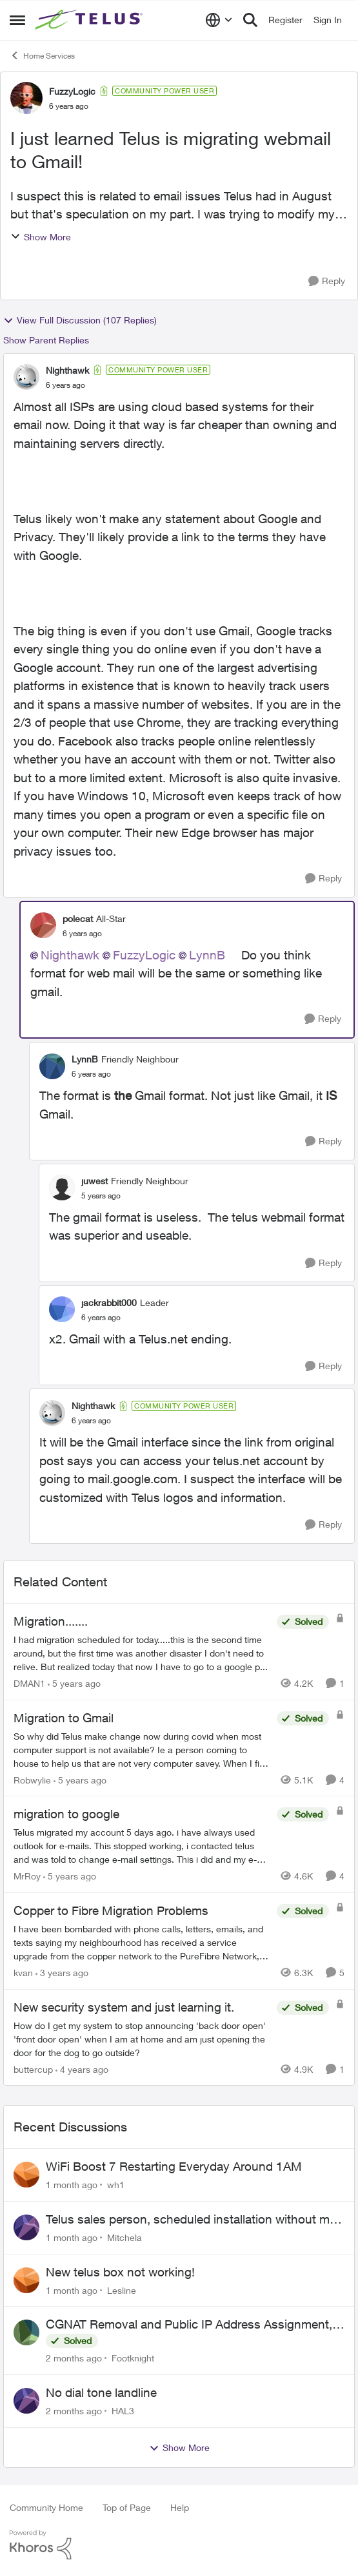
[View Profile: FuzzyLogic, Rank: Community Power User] (26, 98)
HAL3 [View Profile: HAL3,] (123, 2410)
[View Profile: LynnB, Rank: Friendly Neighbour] (52, 1066)
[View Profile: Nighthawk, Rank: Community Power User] (26, 377)
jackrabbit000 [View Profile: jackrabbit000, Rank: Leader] (109, 1302)
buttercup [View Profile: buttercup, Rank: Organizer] (33, 2068)
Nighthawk (70, 955)
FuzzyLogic (144, 955)
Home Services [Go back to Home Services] (42, 55)
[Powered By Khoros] (179, 2545)
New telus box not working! (120, 2272)
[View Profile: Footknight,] (26, 2332)
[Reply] (327, 281)
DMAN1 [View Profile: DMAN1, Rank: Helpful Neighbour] (29, 1683)
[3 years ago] (61, 1972)
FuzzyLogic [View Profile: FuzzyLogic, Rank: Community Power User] (72, 91)
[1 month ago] (71, 2184)
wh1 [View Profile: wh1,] (115, 2184)
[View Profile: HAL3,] (26, 2401)
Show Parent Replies (46, 339)
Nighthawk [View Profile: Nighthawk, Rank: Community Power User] (67, 370)
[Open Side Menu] (17, 20)
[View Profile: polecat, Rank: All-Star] (43, 925)
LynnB (207, 955)
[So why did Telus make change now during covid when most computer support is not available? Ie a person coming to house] (142, 1749)
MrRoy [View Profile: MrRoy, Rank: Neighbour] (27, 1875)
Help (179, 2507)
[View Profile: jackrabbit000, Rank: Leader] (62, 1309)
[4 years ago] (81, 2068)
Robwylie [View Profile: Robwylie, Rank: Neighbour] (32, 1779)
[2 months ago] (74, 2358)
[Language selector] (219, 20)
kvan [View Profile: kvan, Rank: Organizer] (23, 1972)
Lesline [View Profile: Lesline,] (121, 2289)
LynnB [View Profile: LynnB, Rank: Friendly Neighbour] (85, 1058)
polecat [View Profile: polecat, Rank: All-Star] (78, 918)
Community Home (46, 2507)
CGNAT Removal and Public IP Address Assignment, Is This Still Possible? (189, 2324)
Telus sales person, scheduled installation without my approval (191, 2219)
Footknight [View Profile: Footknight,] (133, 2357)
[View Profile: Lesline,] (26, 2280)
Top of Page (127, 2507)
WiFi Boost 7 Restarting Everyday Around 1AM (174, 2166)
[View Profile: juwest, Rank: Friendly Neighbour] (62, 1187)
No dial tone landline (101, 2392)
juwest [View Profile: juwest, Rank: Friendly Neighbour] (94, 1180)
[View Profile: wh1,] (26, 2174)
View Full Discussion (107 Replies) (80, 320)
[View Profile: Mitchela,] (26, 2227)
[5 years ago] (74, 1683)
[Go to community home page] (90, 20)
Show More (40, 236)
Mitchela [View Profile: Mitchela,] (124, 2237)
